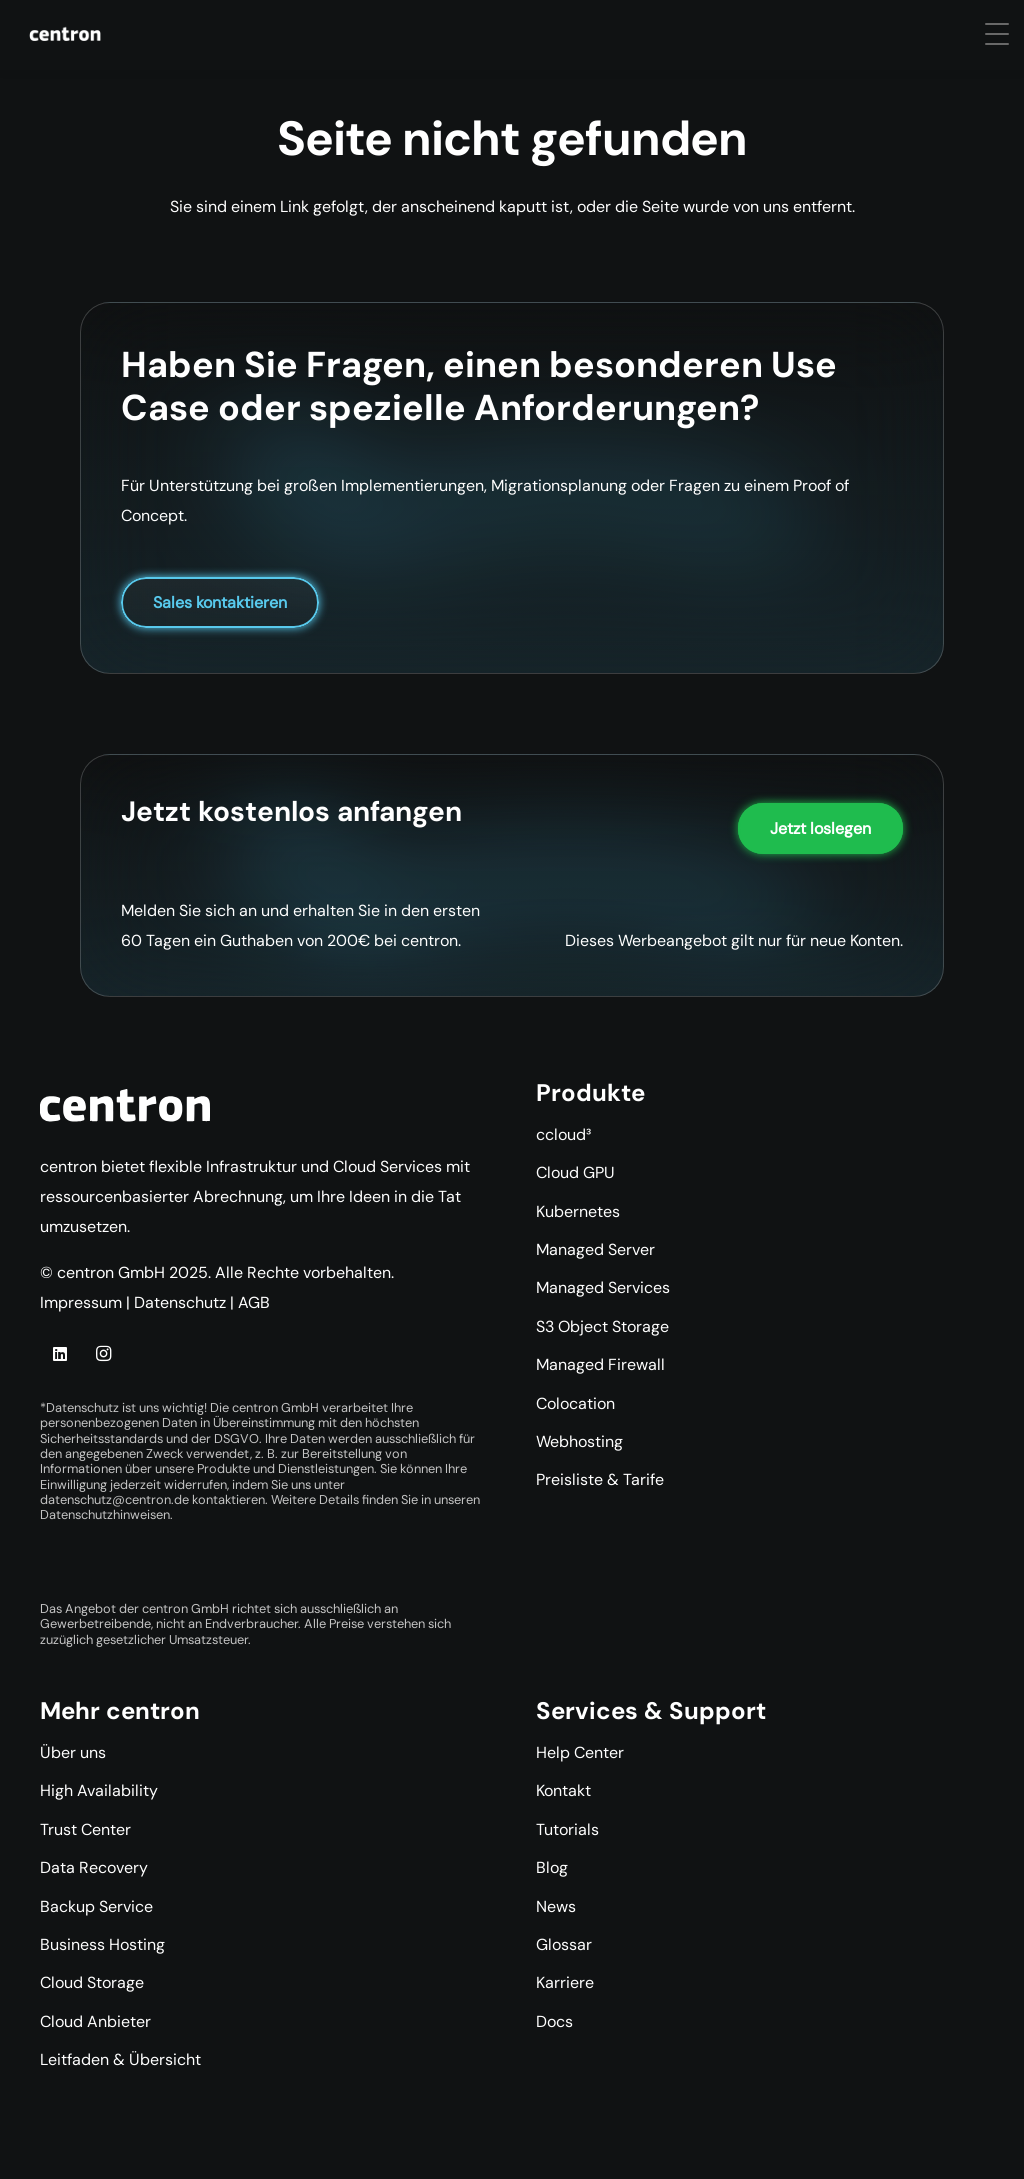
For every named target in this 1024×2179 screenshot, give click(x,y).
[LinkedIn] (60, 1354)
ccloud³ (563, 1134)
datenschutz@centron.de (114, 1499)
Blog (552, 1867)
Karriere (565, 1982)
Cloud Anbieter (95, 2021)
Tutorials (567, 1829)
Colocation (575, 1403)
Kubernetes (578, 1211)
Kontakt (563, 1790)
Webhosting (579, 1441)
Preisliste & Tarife (600, 1479)
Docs (554, 2021)
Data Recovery (94, 1867)
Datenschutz (180, 1302)
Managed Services (603, 1287)
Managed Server (595, 1249)
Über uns (73, 1752)
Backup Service (96, 1906)
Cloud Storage (92, 1982)
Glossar (564, 1944)
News (556, 1906)
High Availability (99, 1790)
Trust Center (85, 1829)
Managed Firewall (600, 1364)
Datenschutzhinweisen (105, 1514)
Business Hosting (102, 1944)
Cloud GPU (575, 1172)
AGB (254, 1302)
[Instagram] (103, 1354)
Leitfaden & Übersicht (120, 2059)
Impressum (81, 1302)
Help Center (580, 1752)
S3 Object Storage (602, 1326)
